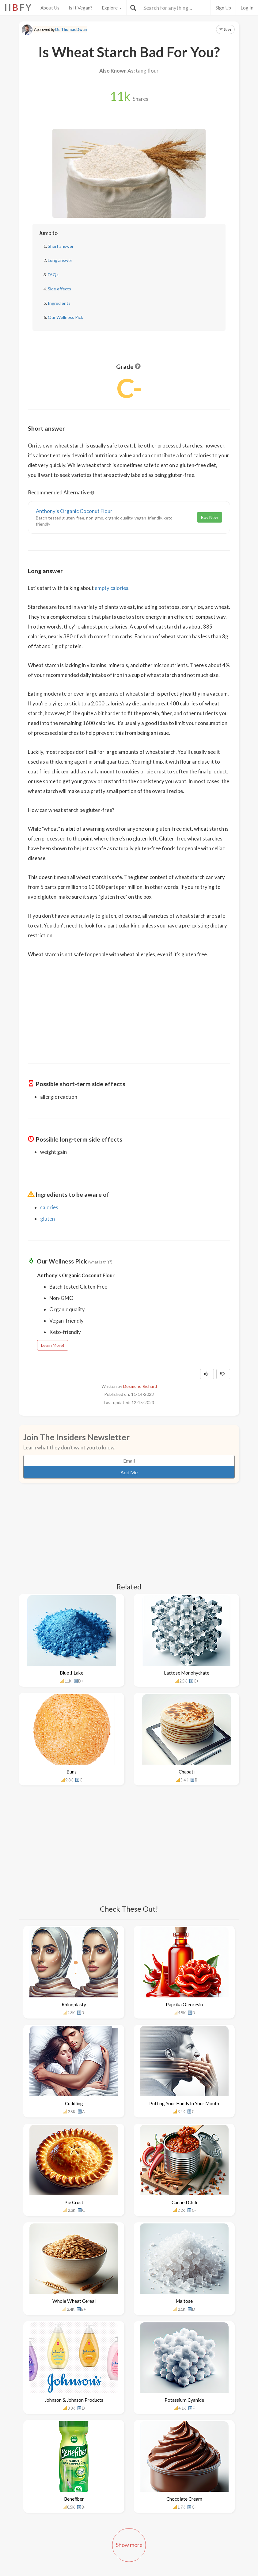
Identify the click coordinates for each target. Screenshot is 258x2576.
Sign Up (223, 7)
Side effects (59, 288)
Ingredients (59, 303)
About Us (49, 7)
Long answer (60, 260)
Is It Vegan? (81, 7)
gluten (47, 1218)
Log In (247, 7)
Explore (112, 7)
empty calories (111, 588)
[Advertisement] (129, 1006)
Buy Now (209, 517)
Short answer (61, 246)
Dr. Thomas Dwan (71, 29)
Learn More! (52, 1345)
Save (225, 29)
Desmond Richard (140, 1386)
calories (49, 1207)
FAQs (53, 274)
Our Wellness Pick (65, 317)
